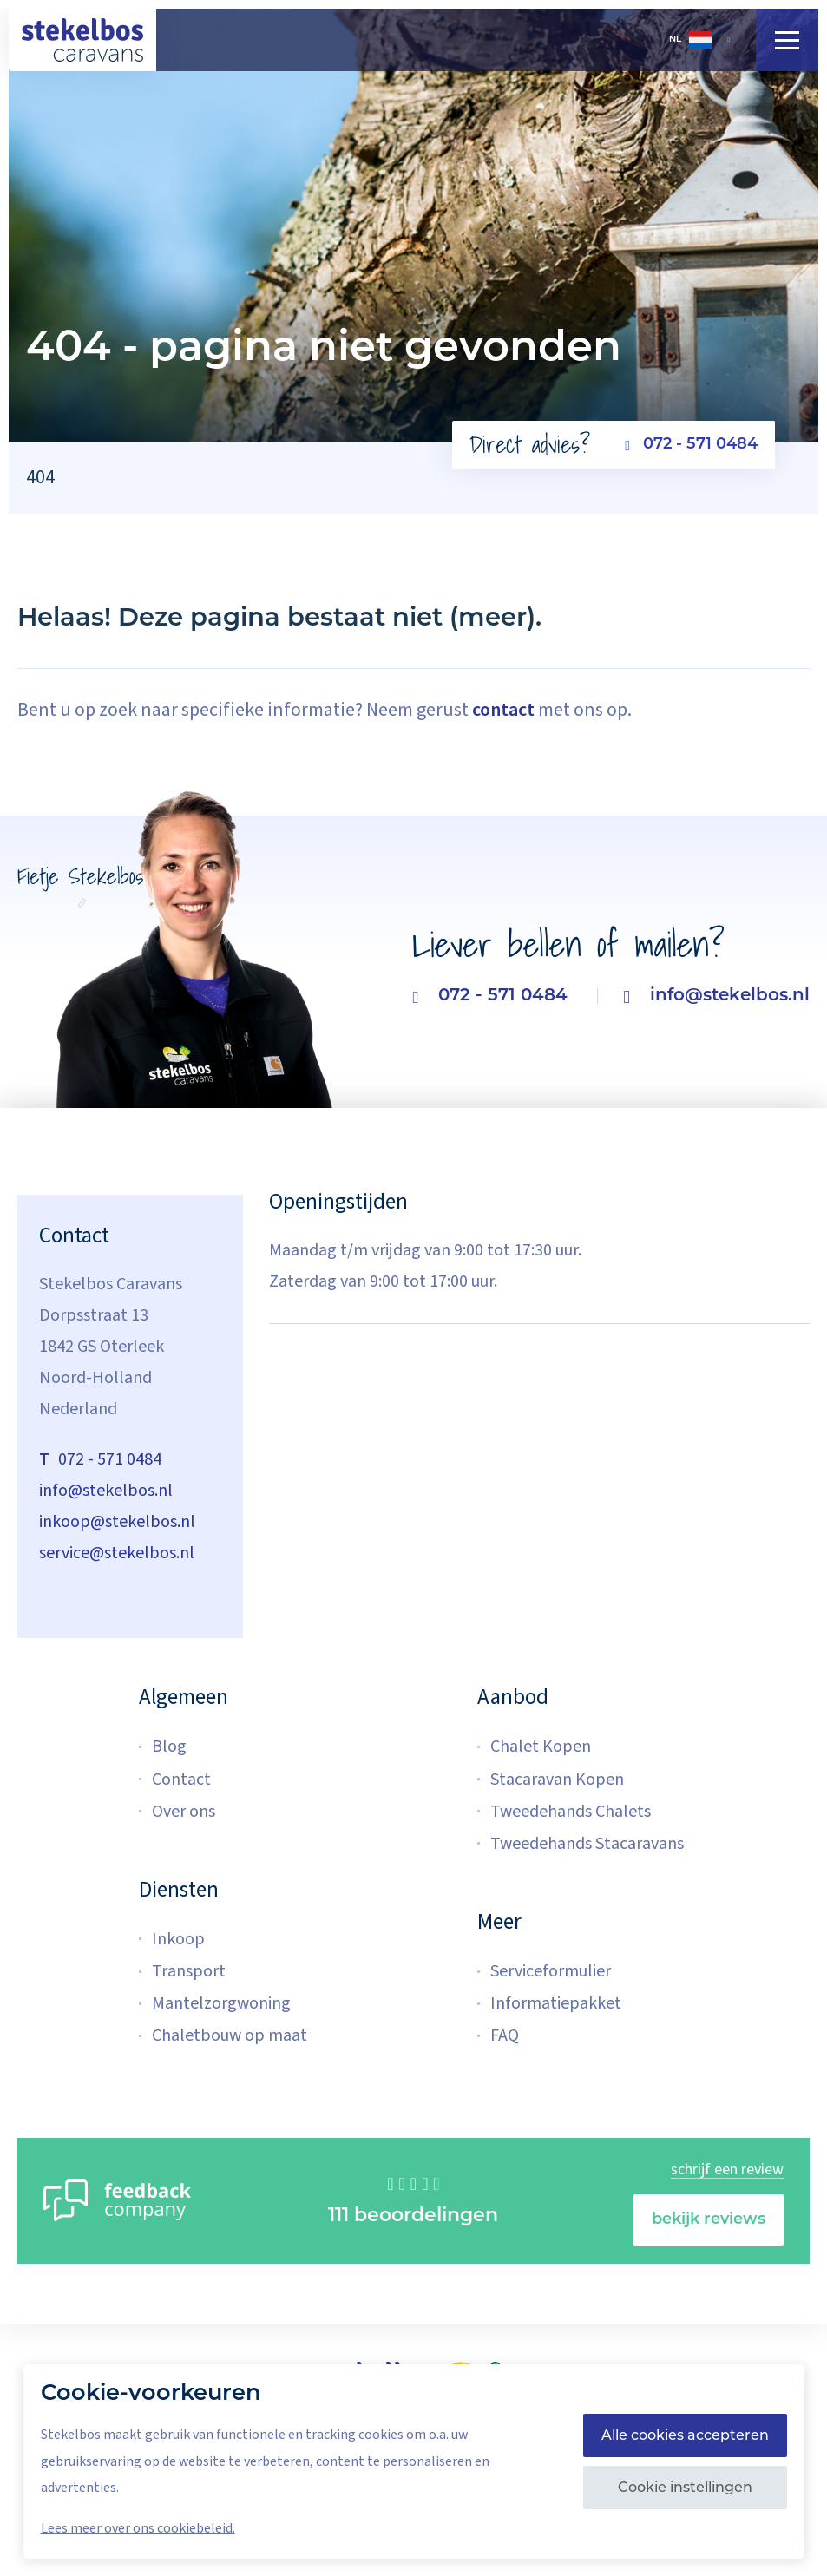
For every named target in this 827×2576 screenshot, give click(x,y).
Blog (169, 1746)
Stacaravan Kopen (557, 1779)
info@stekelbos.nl (716, 996)
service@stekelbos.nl (116, 1553)
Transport (189, 1971)
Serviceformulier (550, 1971)
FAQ (504, 2035)
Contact (181, 1779)
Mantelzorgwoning (221, 2003)
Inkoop (178, 1939)
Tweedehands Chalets (570, 1811)
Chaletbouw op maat (229, 2035)
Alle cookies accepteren (685, 2435)
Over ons (183, 1811)
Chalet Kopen (540, 1746)
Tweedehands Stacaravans (587, 1844)
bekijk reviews (708, 2220)
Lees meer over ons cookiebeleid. (138, 2528)
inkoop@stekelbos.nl (117, 1522)
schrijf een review (727, 2169)
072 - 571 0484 (691, 445)
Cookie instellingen (685, 2487)
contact (503, 710)
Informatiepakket (555, 2003)
